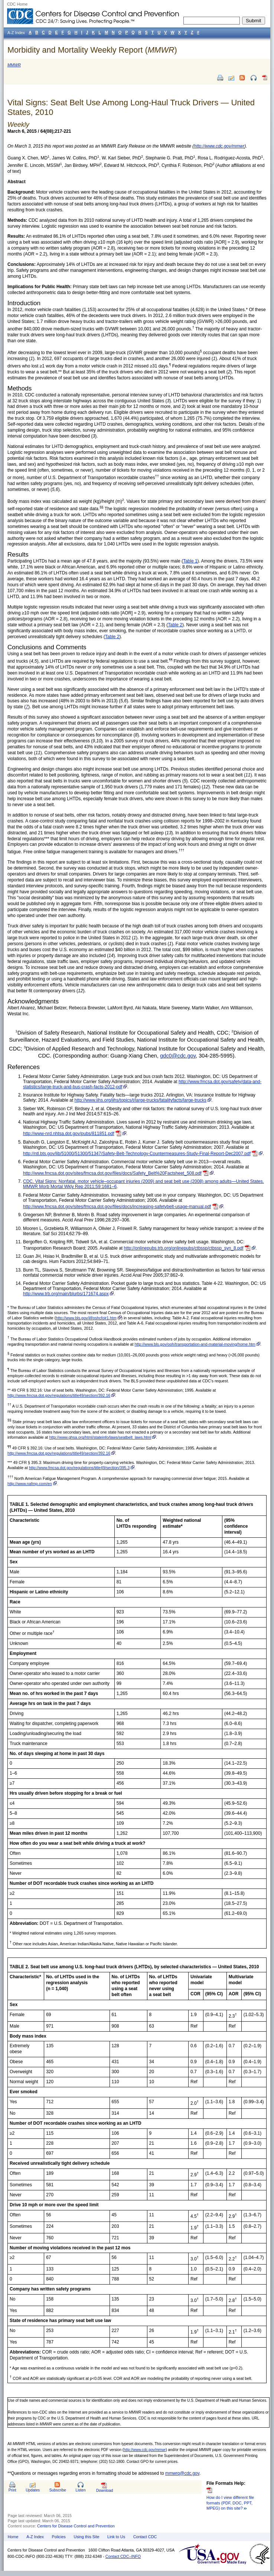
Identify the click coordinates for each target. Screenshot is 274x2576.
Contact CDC (145, 2536)
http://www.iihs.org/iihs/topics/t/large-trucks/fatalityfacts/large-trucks (140, 1100)
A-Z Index (35, 2536)
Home (13, 2536)
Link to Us (116, 2536)
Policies (59, 2536)
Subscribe (57, 2490)
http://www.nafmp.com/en (29, 1483)
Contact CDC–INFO (123, 2556)
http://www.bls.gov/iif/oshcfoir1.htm (86, 1318)
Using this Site (86, 2536)
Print (12, 2490)
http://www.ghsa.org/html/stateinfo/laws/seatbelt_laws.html (100, 1437)
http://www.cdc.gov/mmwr (145, 2450)
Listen (80, 2490)
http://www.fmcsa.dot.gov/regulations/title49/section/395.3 (79, 1467)
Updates (33, 2490)
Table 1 (190, 561)
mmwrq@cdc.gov (182, 2473)
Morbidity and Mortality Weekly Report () (92, 50)
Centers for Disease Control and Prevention (76, 2526)
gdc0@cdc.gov (178, 1056)
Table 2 (175, 624)
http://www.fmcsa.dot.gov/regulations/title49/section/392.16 (58, 1395)
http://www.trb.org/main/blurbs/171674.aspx (66, 1293)
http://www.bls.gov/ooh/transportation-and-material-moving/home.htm (194, 1344)
